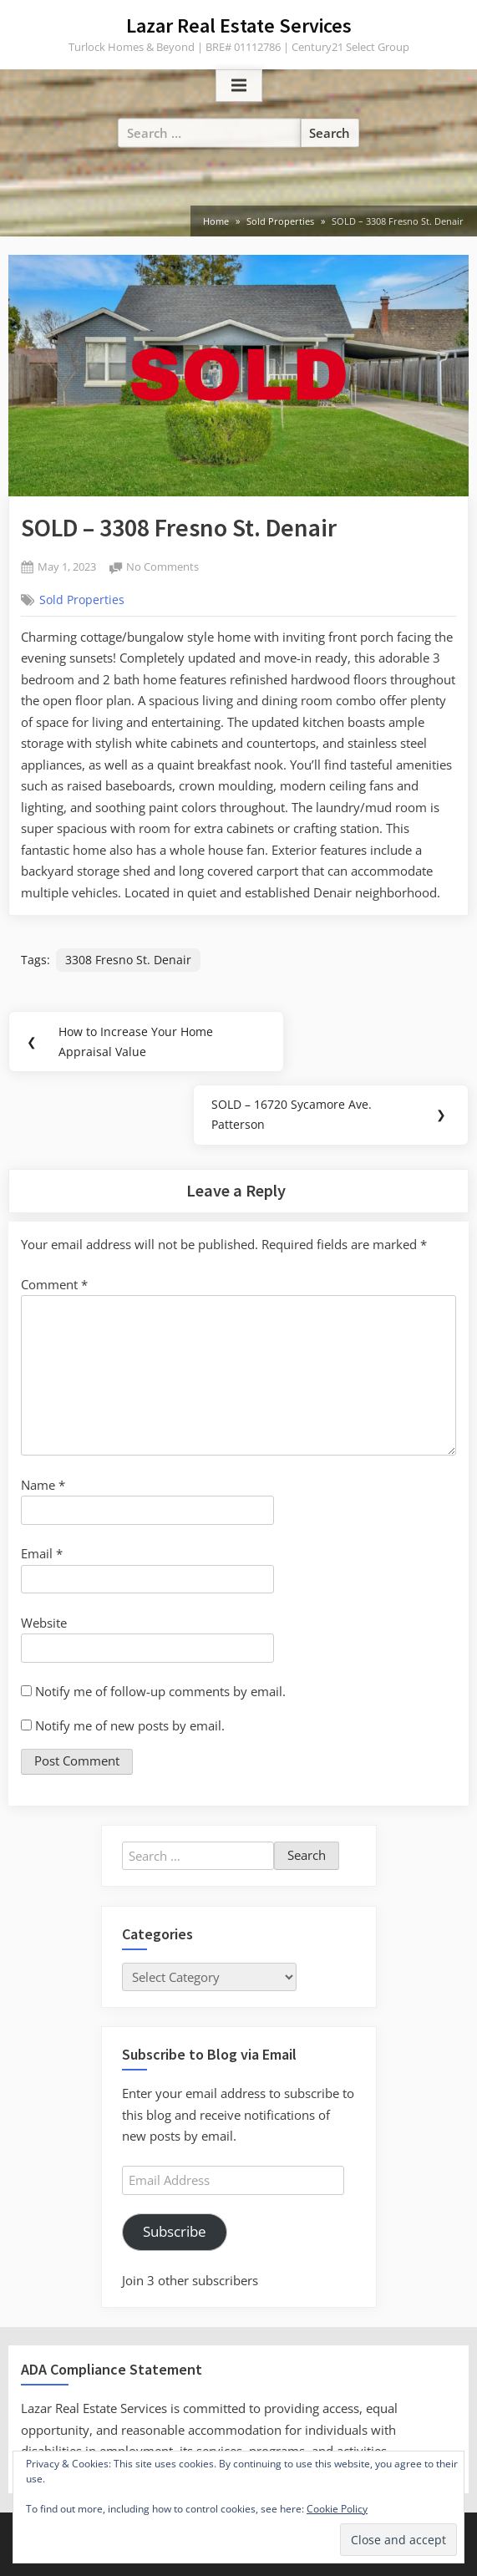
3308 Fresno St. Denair (128, 960)
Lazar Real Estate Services (239, 25)
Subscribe (174, 2231)
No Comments (162, 567)
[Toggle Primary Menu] (239, 86)
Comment (54, 1284)
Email (42, 1553)
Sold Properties (81, 599)
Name (43, 1484)
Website (44, 1622)
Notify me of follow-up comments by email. (160, 1691)
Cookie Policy (337, 2509)
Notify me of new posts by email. (130, 1725)
